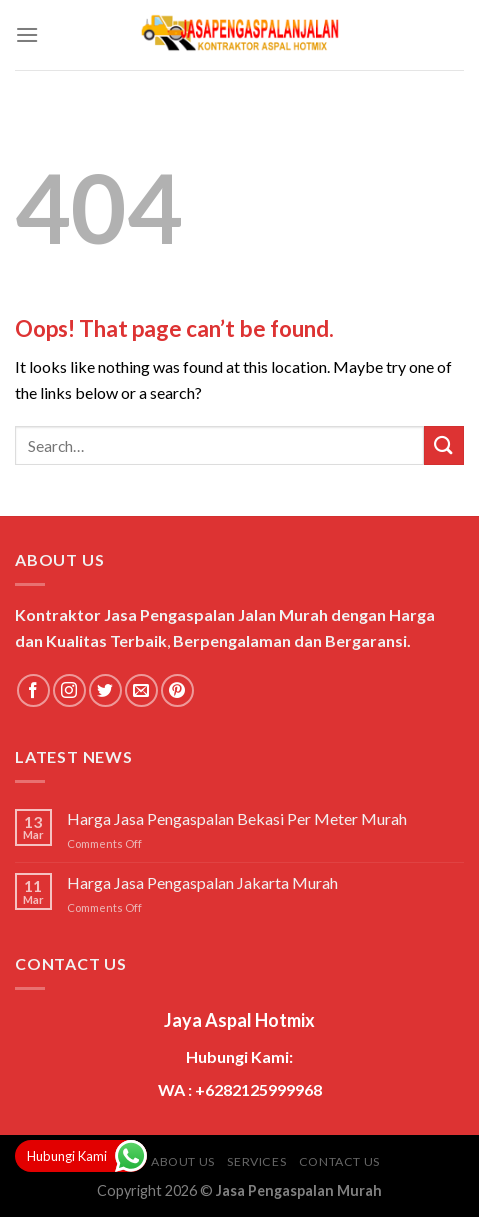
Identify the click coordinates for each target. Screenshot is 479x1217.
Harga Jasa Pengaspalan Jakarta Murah (202, 882)
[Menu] (27, 34)
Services (256, 1161)
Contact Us (339, 1161)
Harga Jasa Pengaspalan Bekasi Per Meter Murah (237, 818)
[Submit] (444, 445)
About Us (183, 1161)
